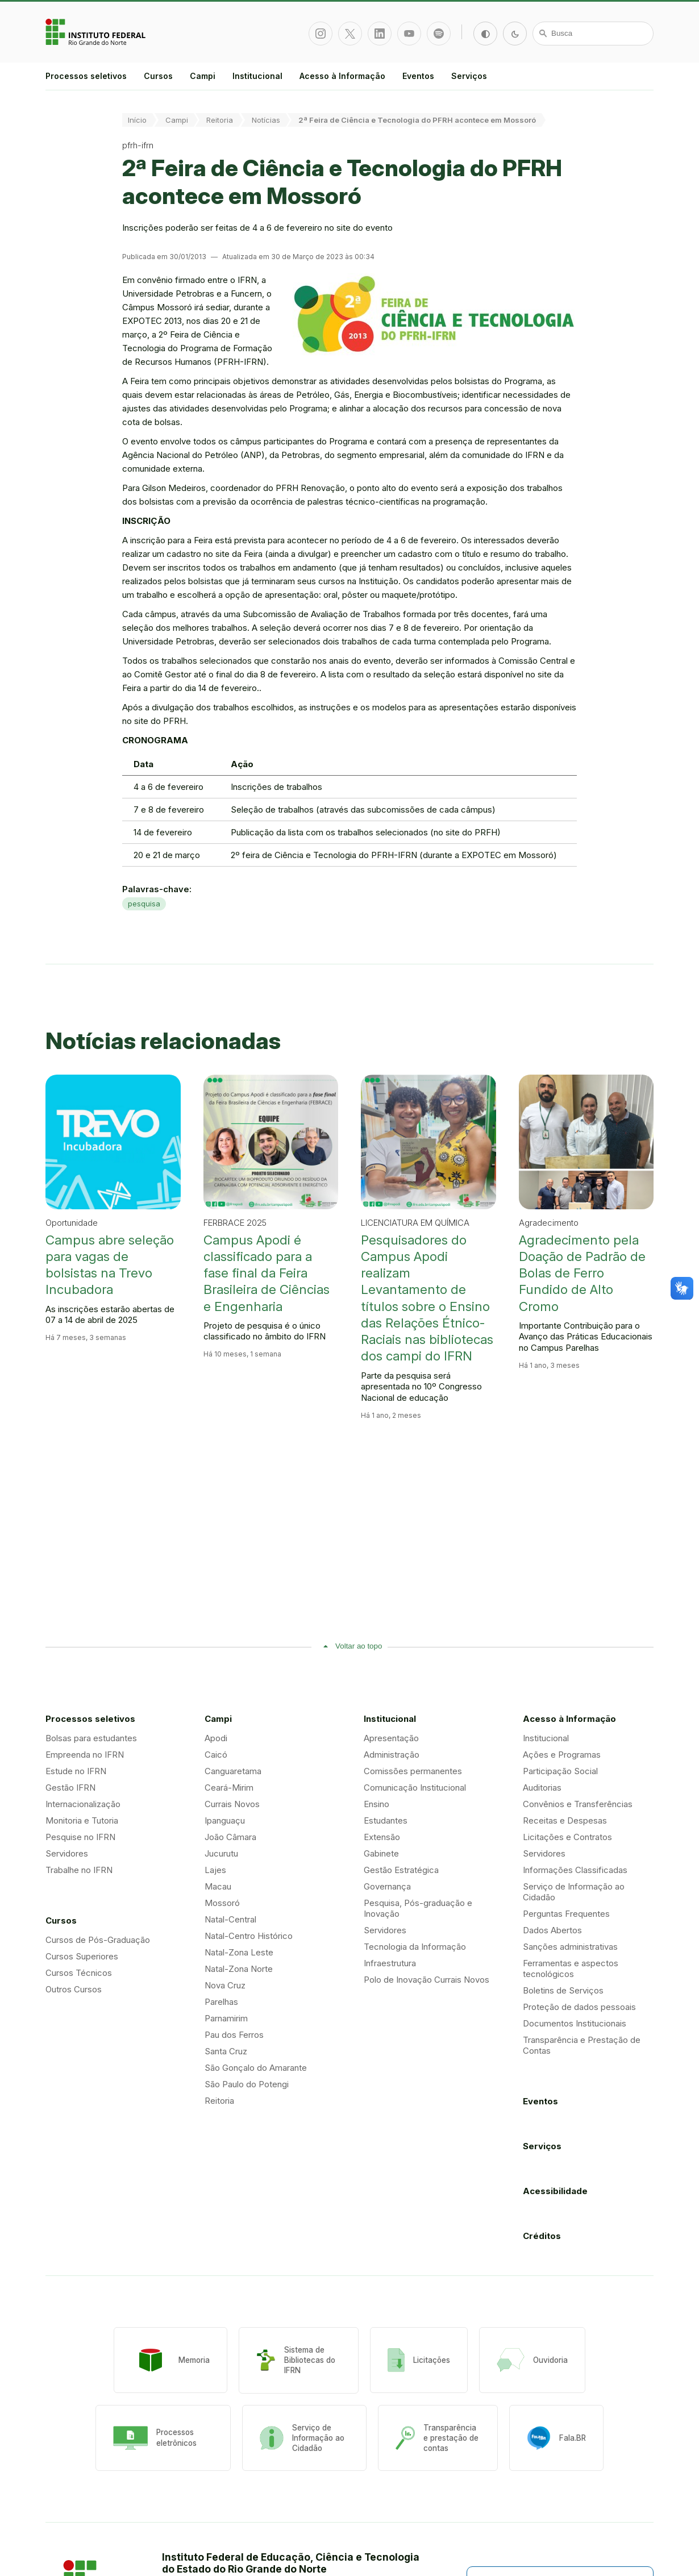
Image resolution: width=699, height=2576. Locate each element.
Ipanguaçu (225, 1820)
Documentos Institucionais (574, 2023)
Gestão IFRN (70, 1787)
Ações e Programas (562, 1754)
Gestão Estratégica (401, 1870)
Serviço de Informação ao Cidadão (574, 1892)
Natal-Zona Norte (239, 1968)
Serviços (469, 76)
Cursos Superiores (81, 1956)
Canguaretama (233, 1771)
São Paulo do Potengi (247, 2084)
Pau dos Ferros (234, 2034)
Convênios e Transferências (578, 1804)
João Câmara (230, 1837)
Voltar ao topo (358, 1646)
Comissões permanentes (413, 1771)
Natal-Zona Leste (239, 1952)
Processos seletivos (86, 76)
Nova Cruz (225, 1985)
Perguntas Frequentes (566, 1913)
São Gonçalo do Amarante (256, 2067)
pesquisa (144, 903)
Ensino (376, 1804)
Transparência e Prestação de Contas (581, 2045)
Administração (391, 1754)
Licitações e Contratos (567, 1837)
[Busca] (593, 33)
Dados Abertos (552, 1930)
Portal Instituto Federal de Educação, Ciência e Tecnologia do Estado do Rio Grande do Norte (96, 32)
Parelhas (221, 2001)
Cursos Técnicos (78, 1972)
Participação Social (560, 1771)
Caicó (216, 1754)
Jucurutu (221, 1853)
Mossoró (222, 1902)
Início (137, 119)
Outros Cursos (73, 1989)
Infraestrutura (390, 1963)
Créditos (542, 2235)
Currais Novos (232, 1804)
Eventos (418, 76)
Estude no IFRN (75, 1771)
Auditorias (542, 1787)
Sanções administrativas (570, 1946)
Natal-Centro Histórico (249, 1935)
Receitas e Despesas (565, 1820)
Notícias (266, 119)
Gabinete (381, 1853)
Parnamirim (226, 2018)
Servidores (66, 1853)
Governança (387, 1886)
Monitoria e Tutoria (81, 1820)
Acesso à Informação (342, 76)
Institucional (257, 76)
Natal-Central (230, 1919)
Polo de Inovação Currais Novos (426, 1979)
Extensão (382, 1837)
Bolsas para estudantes (91, 1738)
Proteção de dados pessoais (579, 2006)
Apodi (216, 1738)
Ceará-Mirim (229, 1787)
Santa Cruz (226, 2051)
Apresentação (391, 1738)
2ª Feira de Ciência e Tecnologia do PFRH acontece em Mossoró (417, 119)
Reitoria (219, 119)
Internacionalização (82, 1804)
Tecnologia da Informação (415, 1946)
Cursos (158, 76)
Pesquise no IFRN (80, 1837)
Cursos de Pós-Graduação (97, 1939)
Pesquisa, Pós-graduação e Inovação (418, 1908)
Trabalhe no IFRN (79, 1870)
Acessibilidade (555, 2191)
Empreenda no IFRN (84, 1754)
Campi (202, 76)
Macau (218, 1886)
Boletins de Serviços (563, 1990)
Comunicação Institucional (415, 1787)
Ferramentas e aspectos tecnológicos (570, 1968)
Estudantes (385, 1820)
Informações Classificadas (575, 1870)
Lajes (215, 1870)
